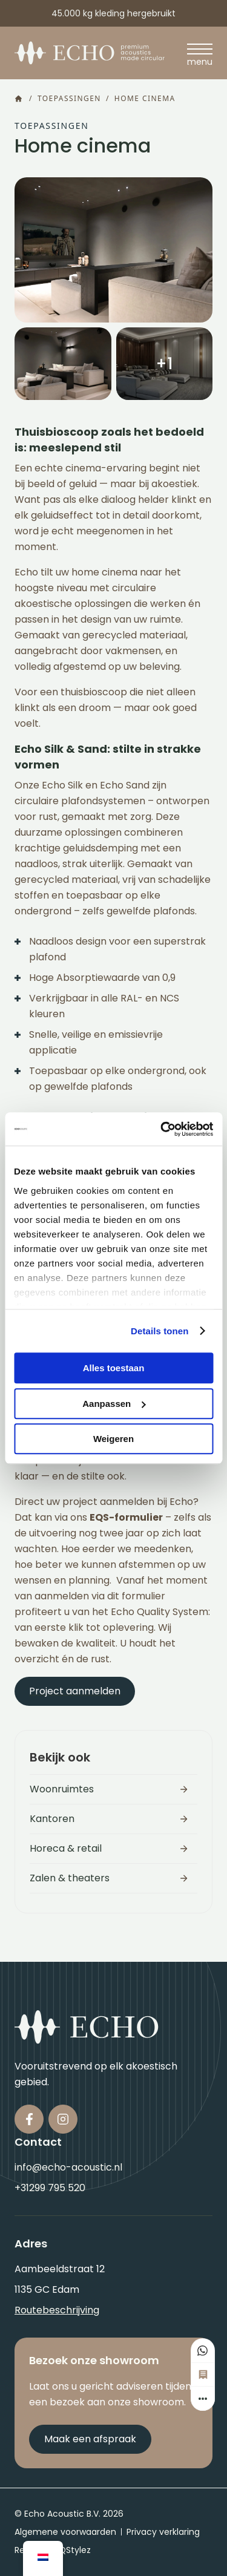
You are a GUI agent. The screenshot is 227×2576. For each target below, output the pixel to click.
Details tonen (159, 1331)
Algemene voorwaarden (65, 2532)
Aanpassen (113, 1403)
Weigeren (113, 1439)
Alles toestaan (114, 1368)
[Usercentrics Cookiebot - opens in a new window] (161, 1129)
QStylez (75, 2550)
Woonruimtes (62, 1789)
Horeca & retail (66, 1848)
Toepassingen (69, 98)
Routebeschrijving (57, 2310)
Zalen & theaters (70, 1878)
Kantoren (52, 1819)
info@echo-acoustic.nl (68, 2167)
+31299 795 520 (50, 2188)
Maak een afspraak (90, 2439)
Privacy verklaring (163, 2532)
